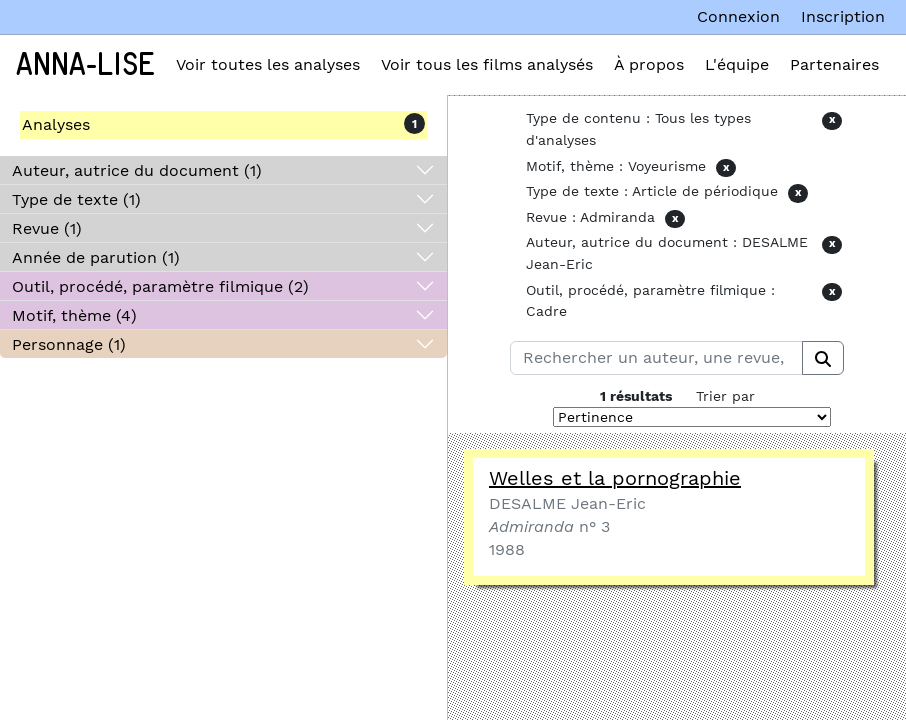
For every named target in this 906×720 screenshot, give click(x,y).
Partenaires (834, 64)
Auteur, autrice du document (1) (137, 170)
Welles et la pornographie (615, 478)
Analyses (56, 124)
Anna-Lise (85, 65)
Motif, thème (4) (74, 315)
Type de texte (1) (76, 199)
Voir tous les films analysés (487, 64)
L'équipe (737, 64)
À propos (649, 64)
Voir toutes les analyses (268, 64)
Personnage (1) (69, 344)
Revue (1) (47, 228)
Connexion (738, 16)
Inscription (843, 16)
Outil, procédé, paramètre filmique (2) (160, 286)
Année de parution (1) (96, 257)
